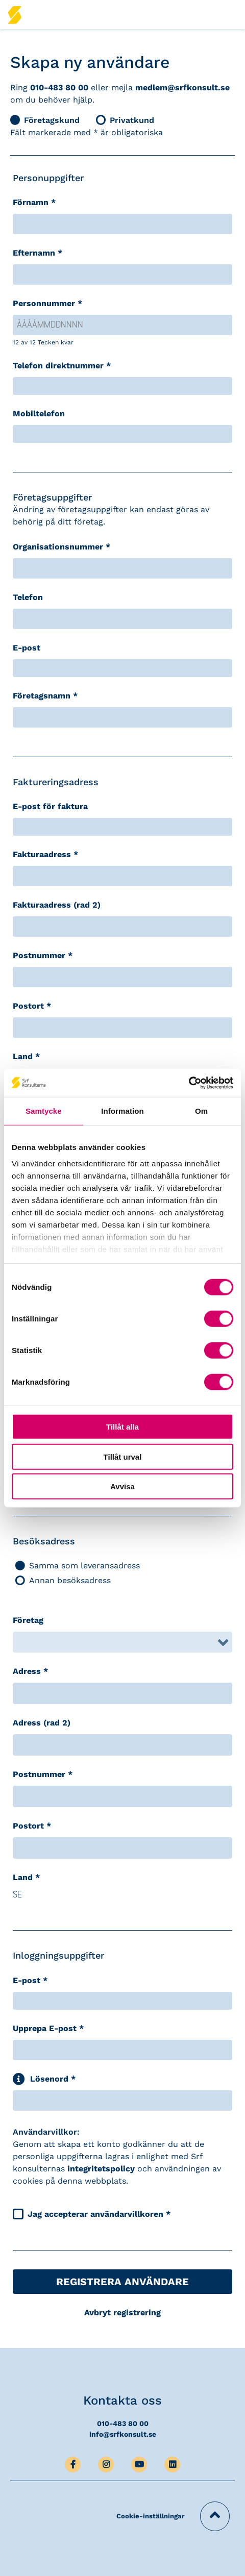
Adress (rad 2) (41, 1723)
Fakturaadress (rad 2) (57, 905)
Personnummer (47, 303)
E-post (26, 648)
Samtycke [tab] (44, 1111)
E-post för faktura (50, 806)
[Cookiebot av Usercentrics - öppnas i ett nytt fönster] (188, 1082)
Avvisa (122, 1486)
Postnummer (42, 955)
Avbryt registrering (122, 2312)
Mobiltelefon (39, 413)
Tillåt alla (122, 1426)
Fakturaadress (45, 854)
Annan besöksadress (63, 1580)
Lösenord (53, 2079)
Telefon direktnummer (62, 365)
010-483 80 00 (59, 87)
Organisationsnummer (61, 547)
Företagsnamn (45, 696)
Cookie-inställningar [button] (150, 2516)
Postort (32, 1006)
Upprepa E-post (48, 2028)
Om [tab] (201, 1111)
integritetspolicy (101, 2168)
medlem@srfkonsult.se (182, 87)
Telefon (28, 597)
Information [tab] (122, 1111)
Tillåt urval (123, 1456)
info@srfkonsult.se (122, 2434)
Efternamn (37, 253)
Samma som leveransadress (77, 1565)
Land (26, 1056)
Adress (30, 1671)
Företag (28, 1620)
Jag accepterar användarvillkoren (99, 2214)
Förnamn (34, 202)
